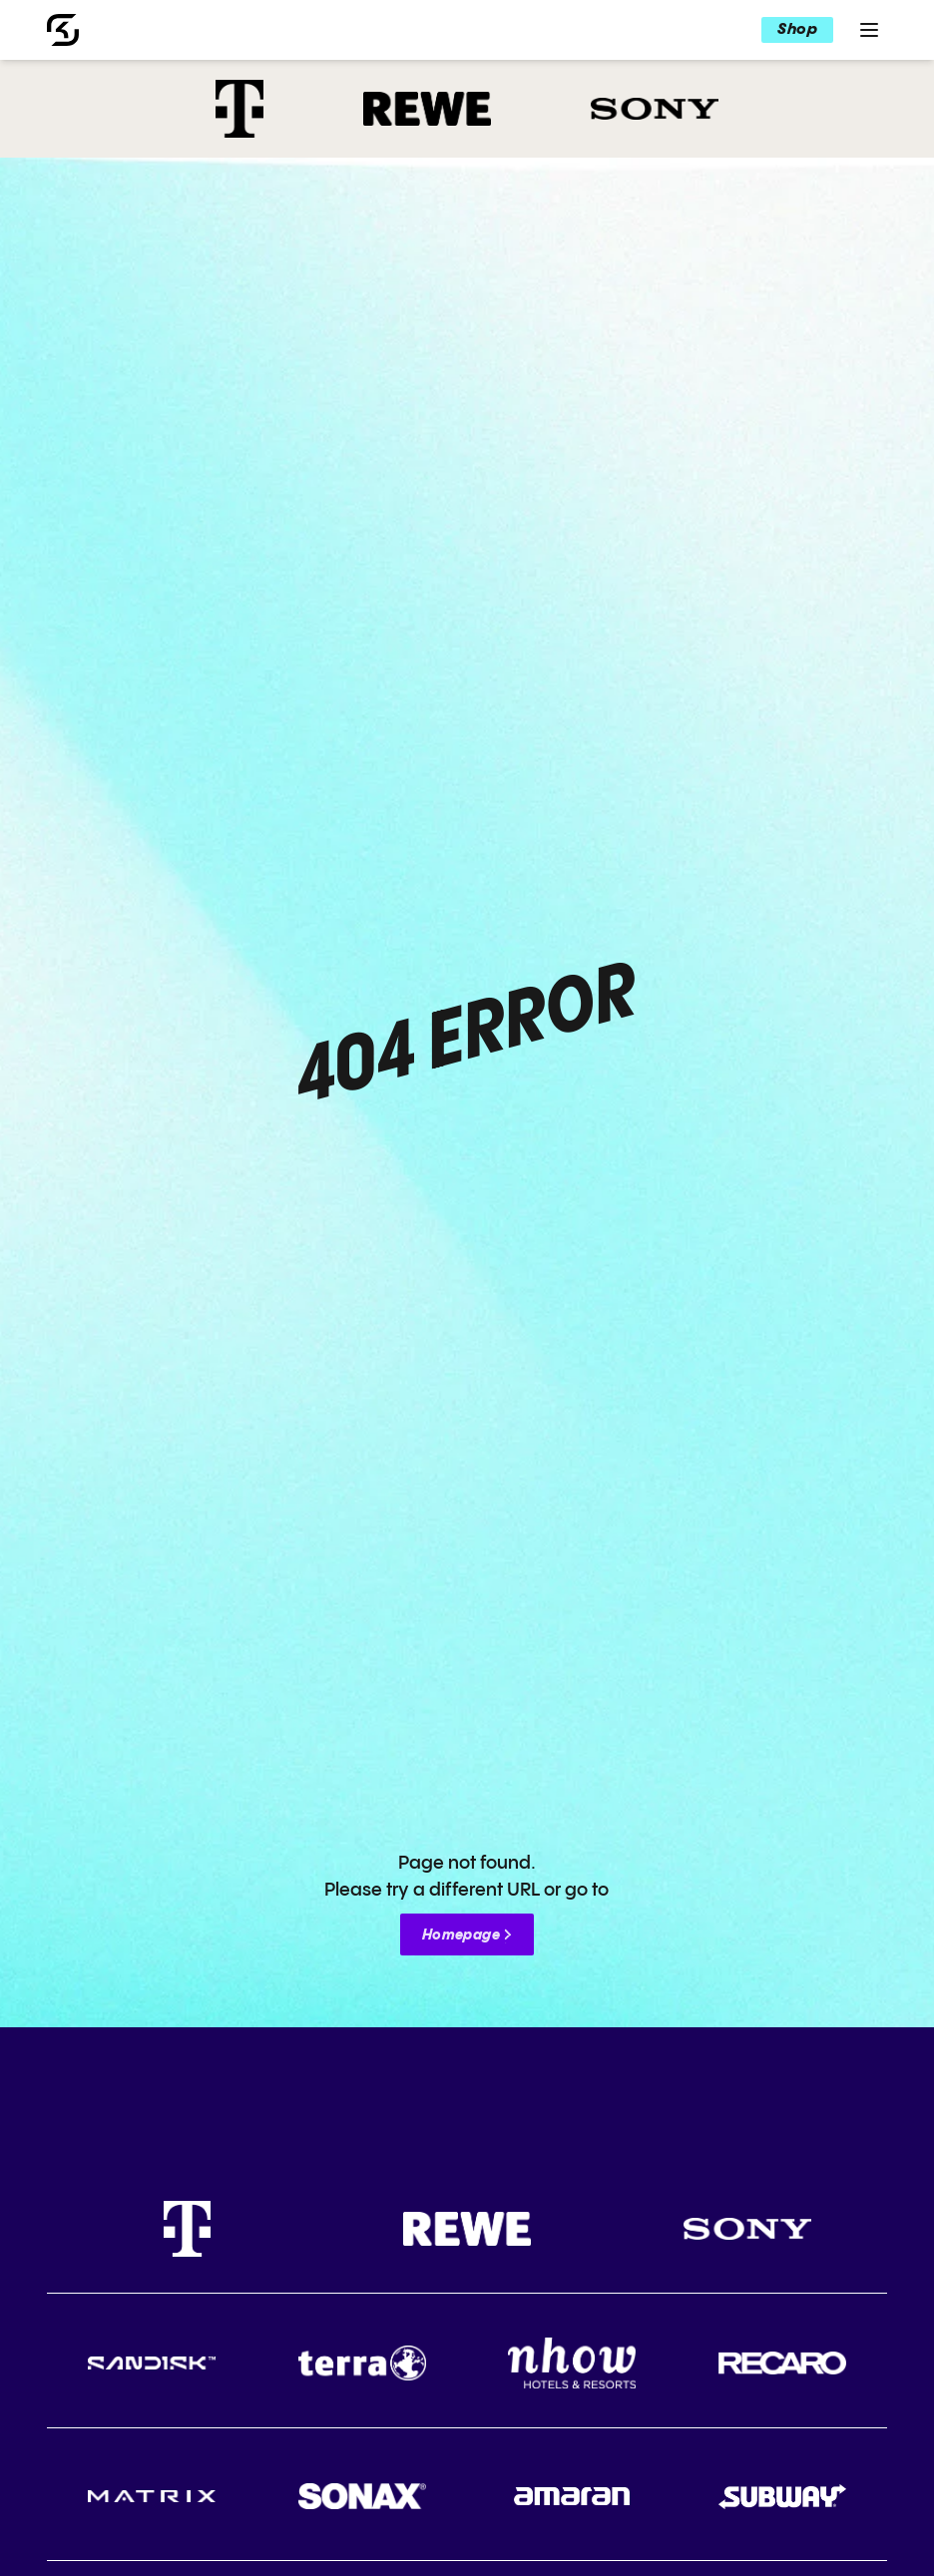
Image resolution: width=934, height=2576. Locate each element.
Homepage (461, 1935)
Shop (797, 29)
